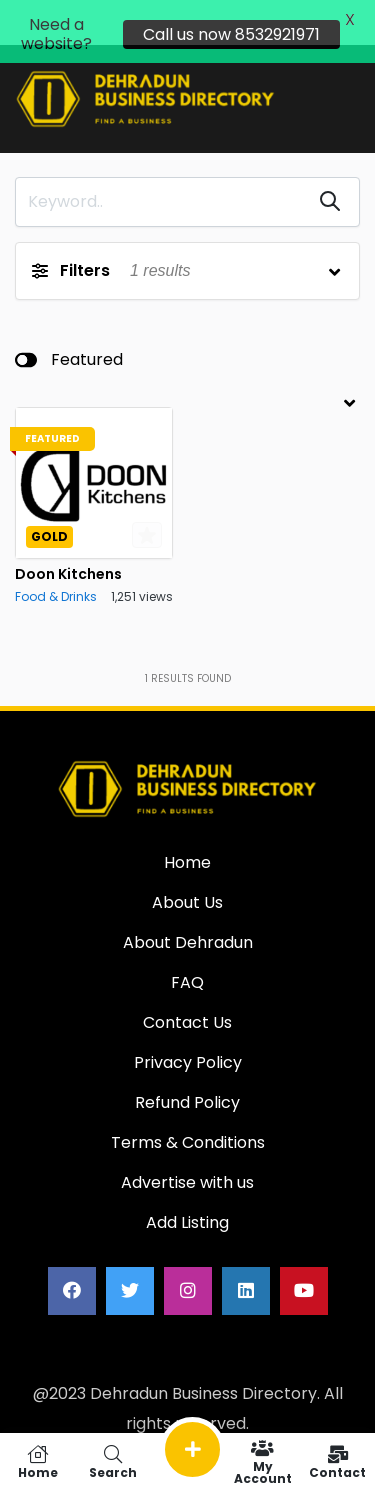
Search (112, 1462)
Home (37, 1462)
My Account (262, 1462)
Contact (337, 1462)
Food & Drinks (56, 585)
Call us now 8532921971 (231, 34)
